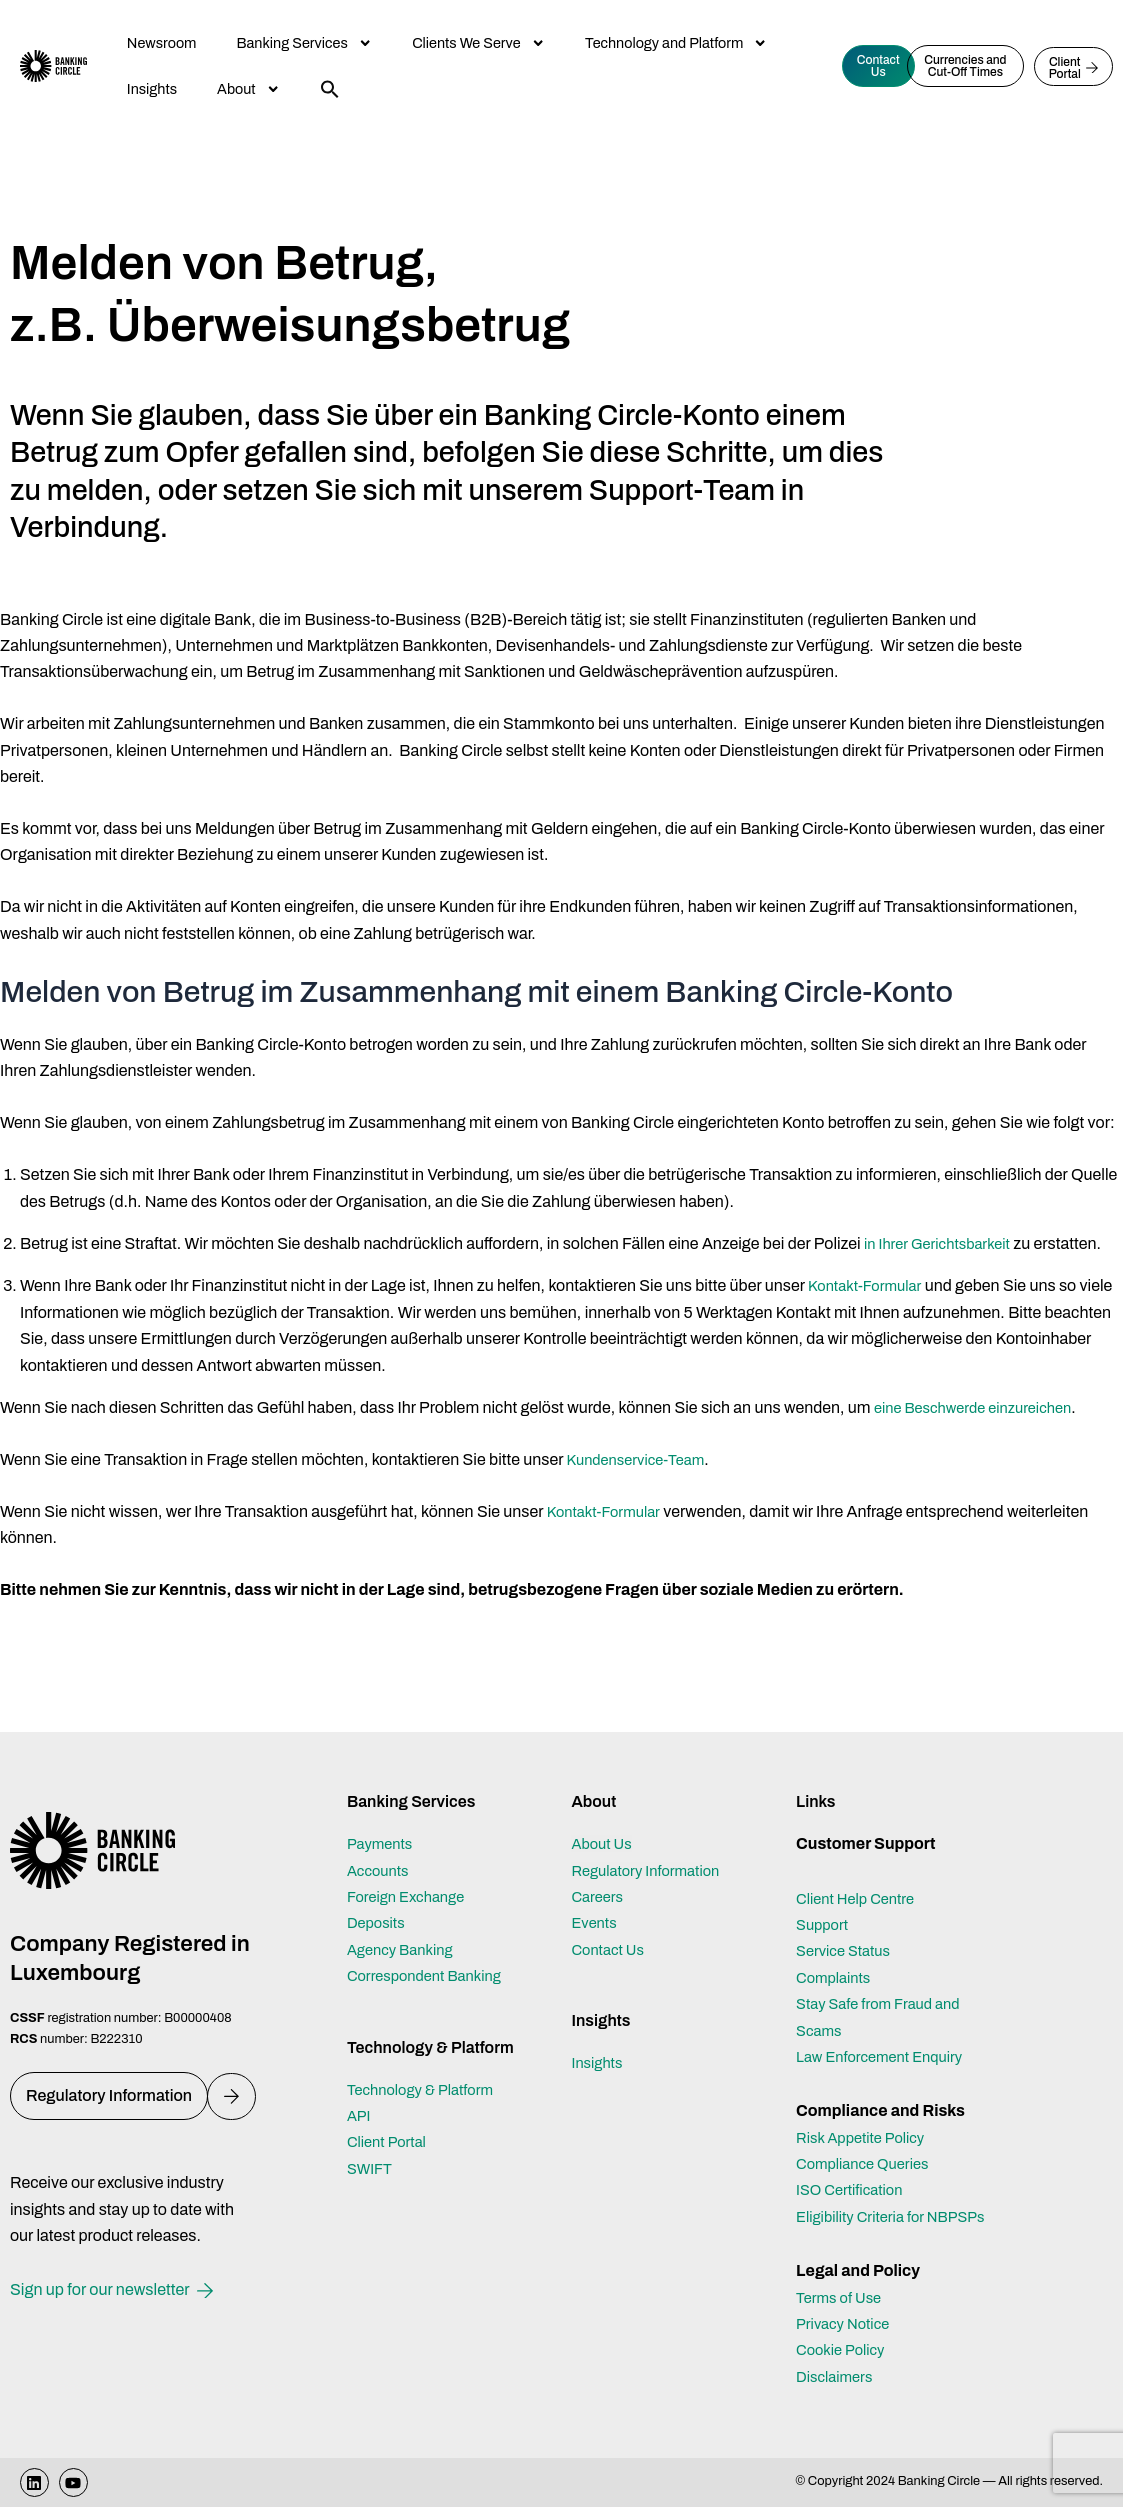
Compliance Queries (868, 2137)
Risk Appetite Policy (866, 2110)
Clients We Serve (478, 43)
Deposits (378, 1896)
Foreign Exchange (411, 1870)
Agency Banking (405, 1922)
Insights (152, 89)
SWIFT (371, 2141)
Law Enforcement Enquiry (887, 2030)
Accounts (381, 1843)
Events (596, 1896)
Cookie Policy (844, 2349)
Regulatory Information (652, 1843)
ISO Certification (854, 2163)
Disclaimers (838, 2376)
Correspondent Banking (431, 1949)
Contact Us (611, 1922)
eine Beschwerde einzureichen (982, 1407)
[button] (330, 89)
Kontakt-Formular (870, 1285)
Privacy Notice (847, 2323)
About (248, 89)
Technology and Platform (676, 43)
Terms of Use (842, 2297)
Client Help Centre (860, 1871)
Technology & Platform (427, 2062)
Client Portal (390, 2115)
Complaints (836, 1950)
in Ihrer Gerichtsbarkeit (944, 1243)
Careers (599, 1870)
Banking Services (304, 43)
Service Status (847, 1924)
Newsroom (162, 43)
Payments (383, 1817)
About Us (604, 1817)
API (360, 2089)
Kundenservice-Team (642, 1459)
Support (824, 1898)
